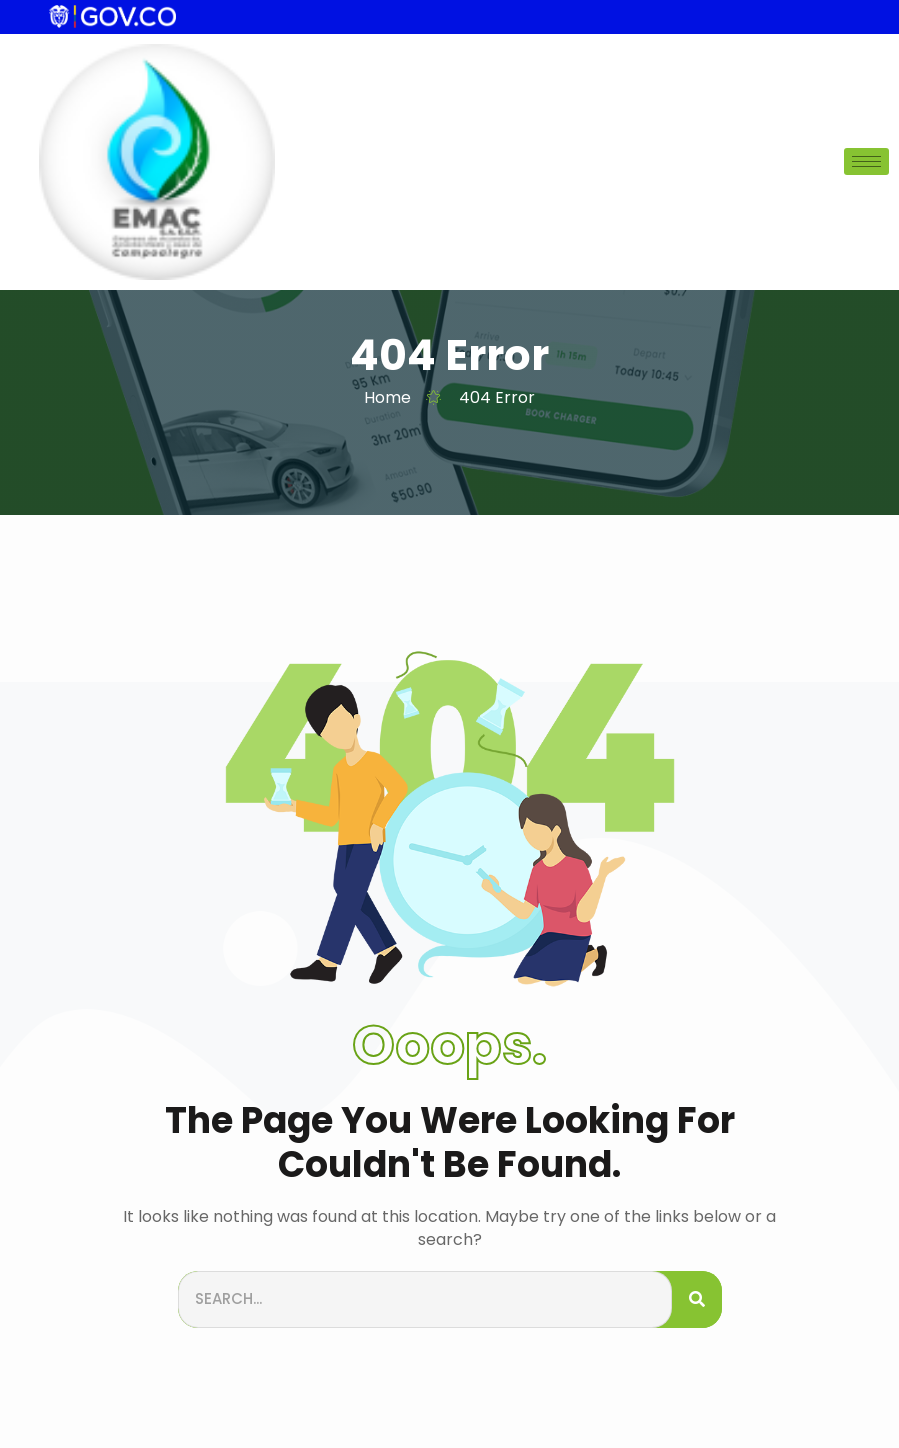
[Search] (697, 1299)
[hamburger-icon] (866, 161)
